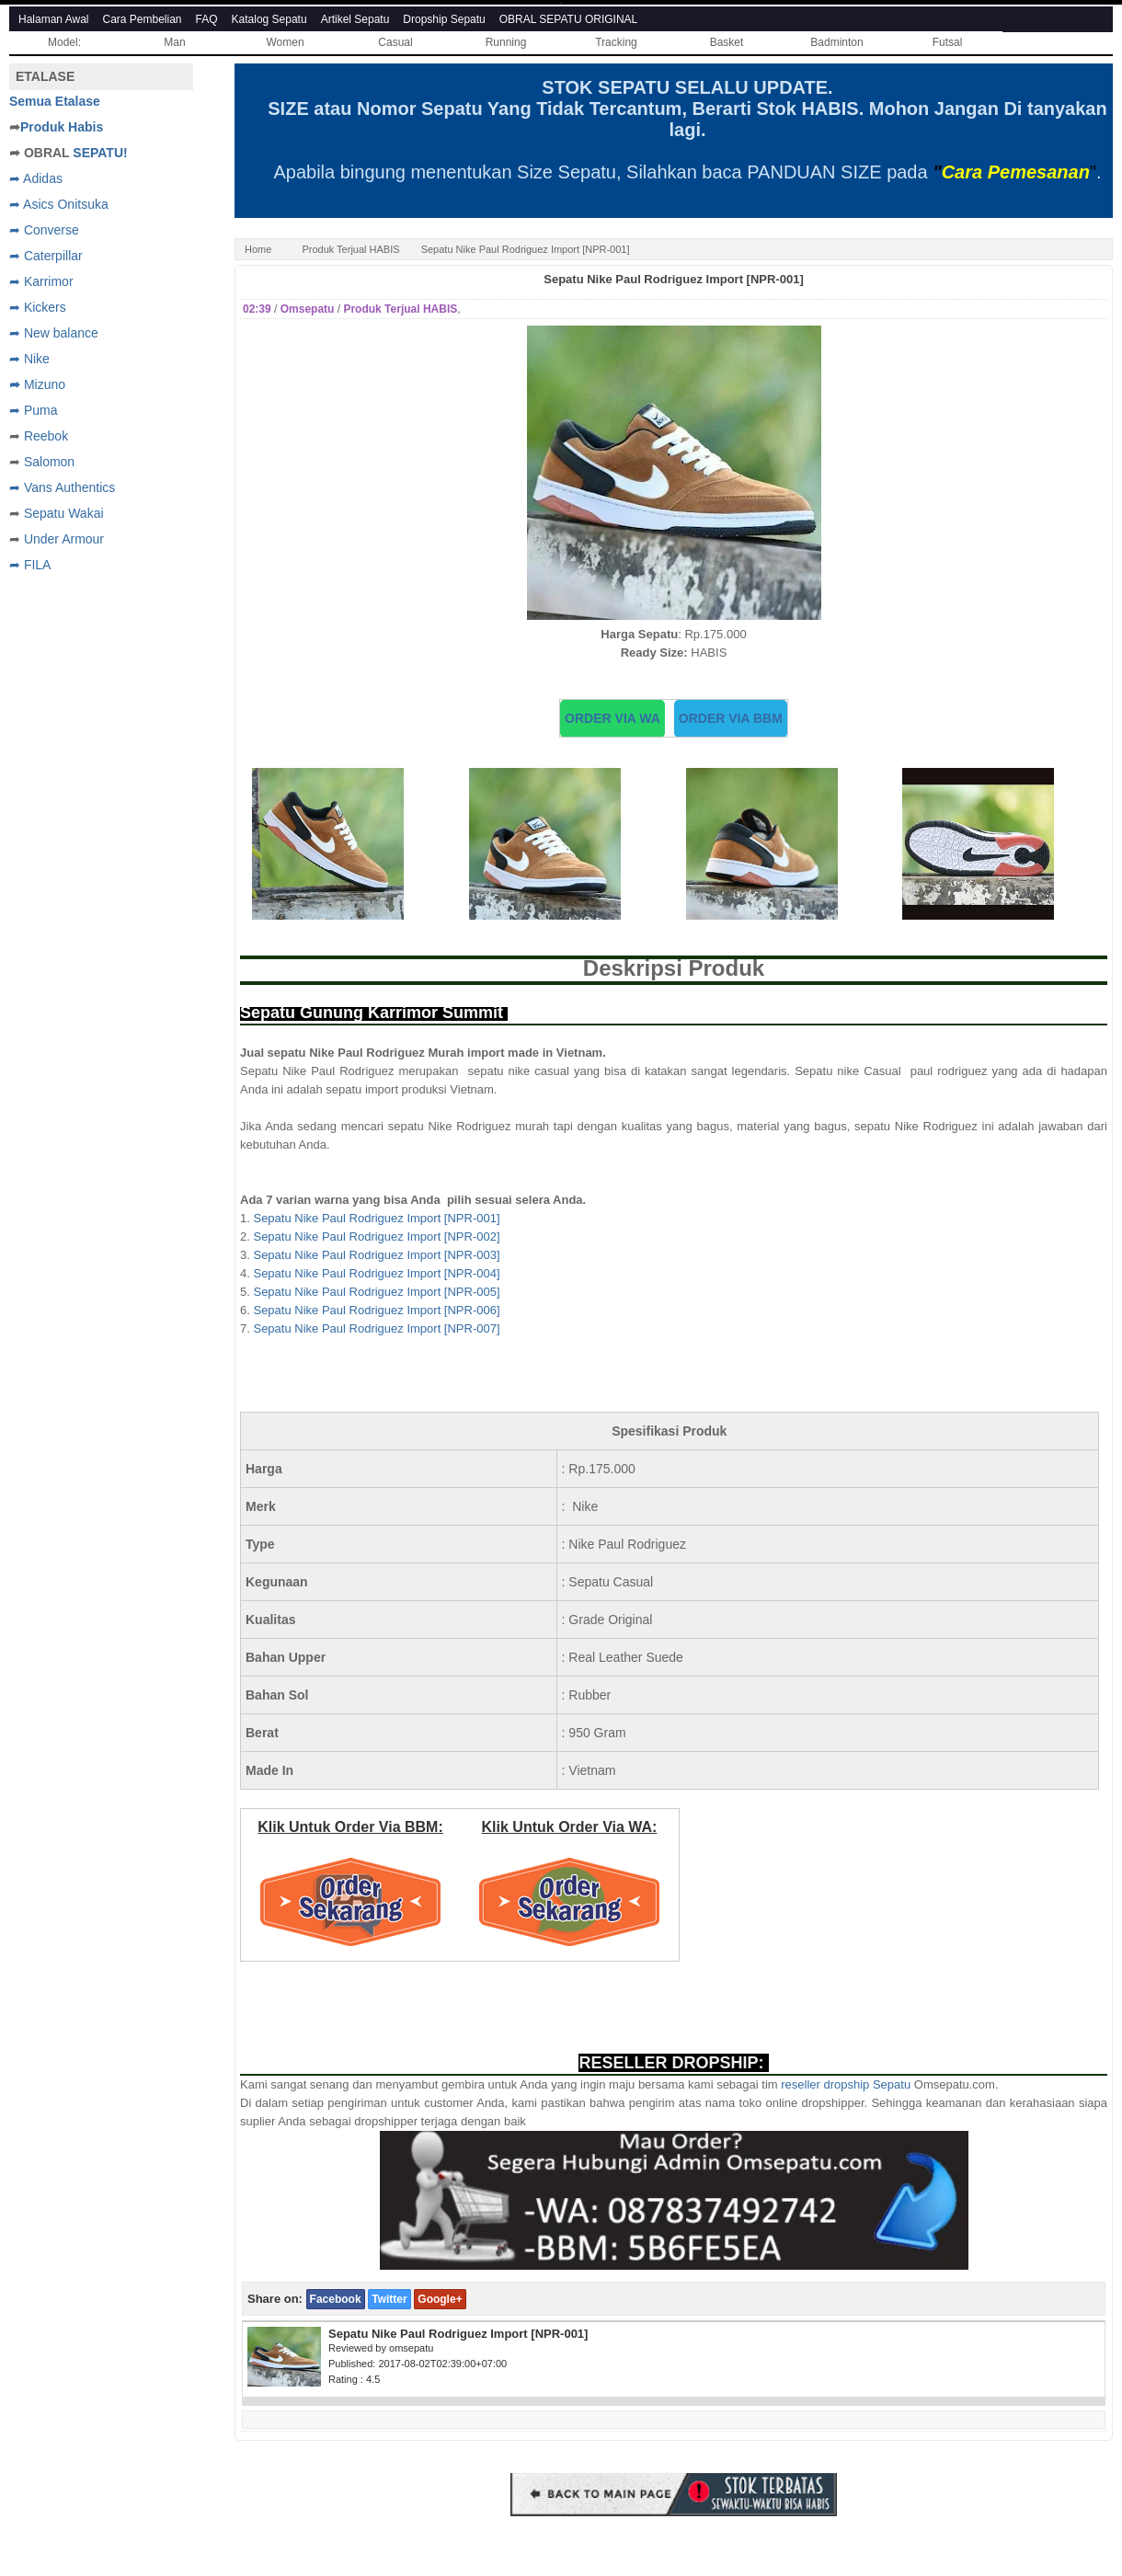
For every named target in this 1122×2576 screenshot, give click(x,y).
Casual (395, 42)
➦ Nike (29, 358)
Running (506, 42)
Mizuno (44, 384)
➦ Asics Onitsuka (59, 204)
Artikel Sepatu (355, 19)
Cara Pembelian (142, 19)
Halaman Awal (53, 19)
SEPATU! (100, 152)
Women (284, 42)
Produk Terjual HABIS (350, 249)
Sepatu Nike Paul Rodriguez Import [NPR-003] (376, 1255)
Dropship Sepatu (444, 19)
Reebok (46, 436)
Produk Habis (61, 127)
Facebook (335, 2299)
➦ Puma (33, 410)
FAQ (207, 19)
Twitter (389, 2299)
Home (258, 249)
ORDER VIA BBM (731, 718)
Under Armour (64, 539)
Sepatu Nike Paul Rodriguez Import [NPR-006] (376, 1310)
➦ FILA (30, 564)
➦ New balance (53, 333)
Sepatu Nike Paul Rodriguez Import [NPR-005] (376, 1292)
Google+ (440, 2299)
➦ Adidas (36, 178)
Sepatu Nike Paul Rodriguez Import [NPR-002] (376, 1236)
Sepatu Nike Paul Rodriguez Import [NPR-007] (376, 1328)
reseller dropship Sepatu (845, 2084)
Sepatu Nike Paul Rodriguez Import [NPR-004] (376, 1273)
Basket (727, 42)
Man (174, 42)
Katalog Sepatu (269, 19)
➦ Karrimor (41, 281)
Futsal (948, 42)
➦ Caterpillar (46, 255)
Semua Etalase (54, 101)
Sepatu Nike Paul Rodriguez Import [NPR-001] (673, 279)
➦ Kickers (37, 307)
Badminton (836, 42)
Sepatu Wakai (64, 513)
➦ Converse (44, 230)
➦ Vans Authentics (62, 487)
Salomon (49, 461)
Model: (64, 42)
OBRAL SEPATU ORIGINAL (568, 19)
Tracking (616, 42)
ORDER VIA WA (612, 718)
